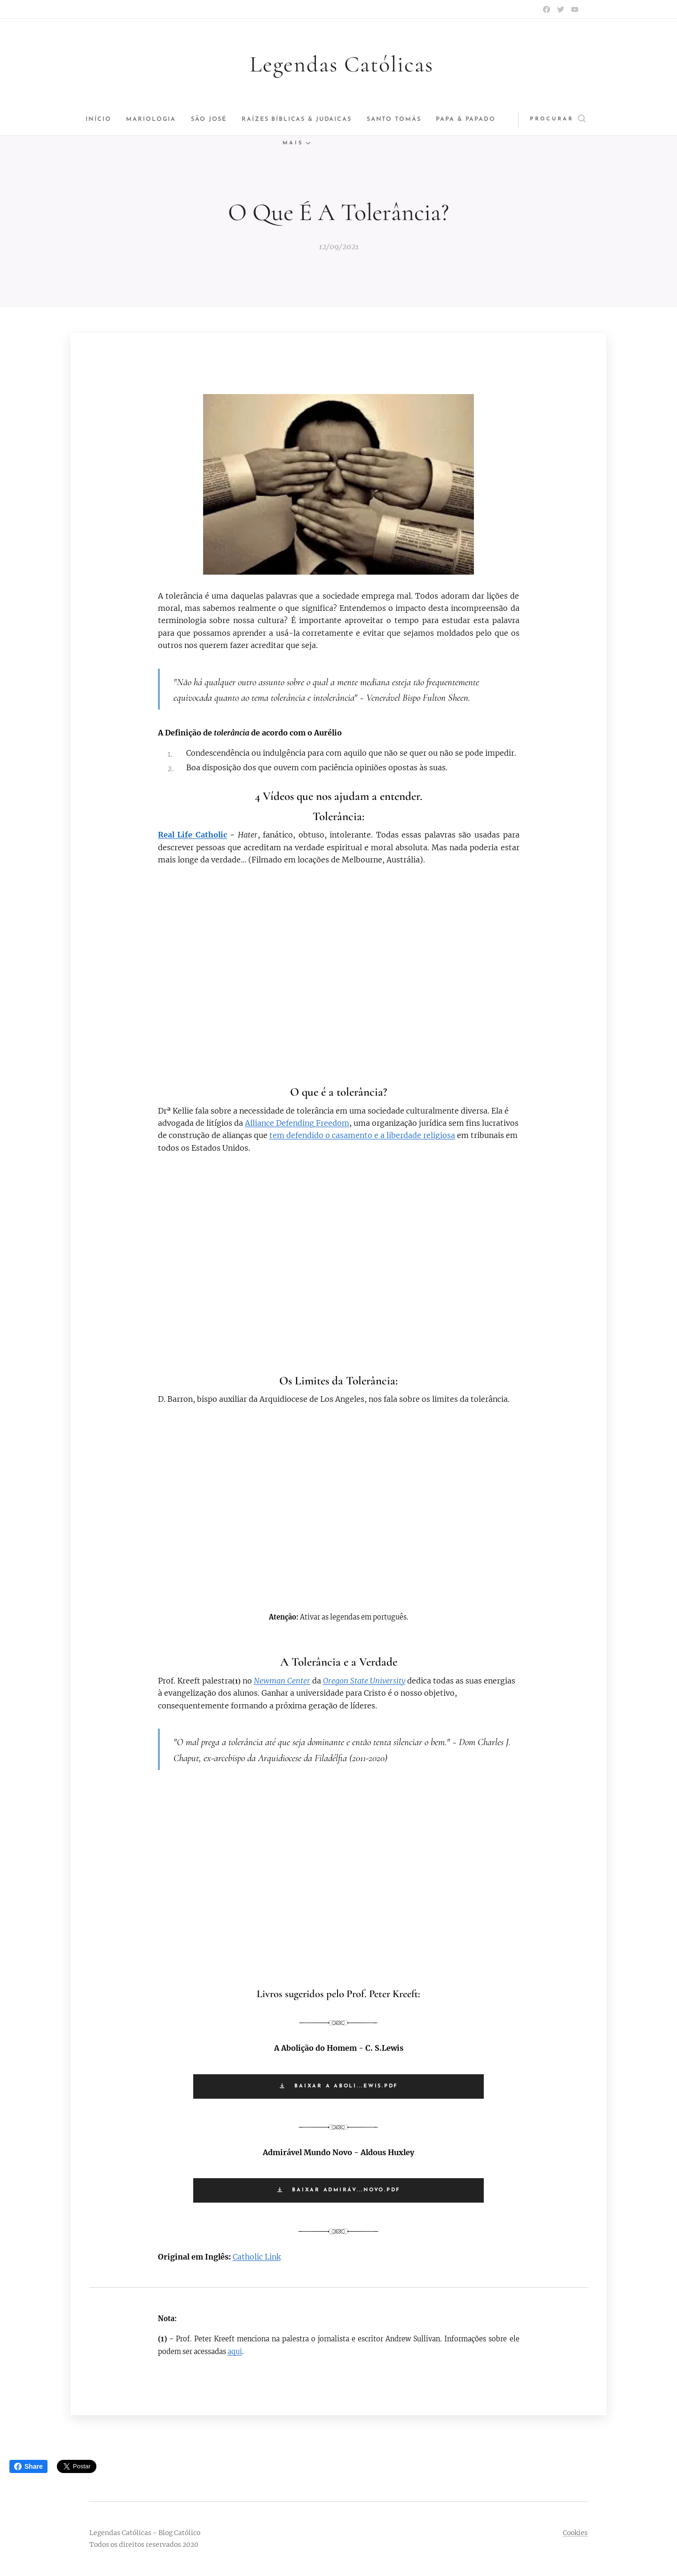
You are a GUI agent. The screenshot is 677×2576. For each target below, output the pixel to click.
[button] (551, 119)
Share (28, 2466)
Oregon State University (364, 1680)
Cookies (575, 2533)
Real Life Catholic (192, 835)
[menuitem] (105, 119)
